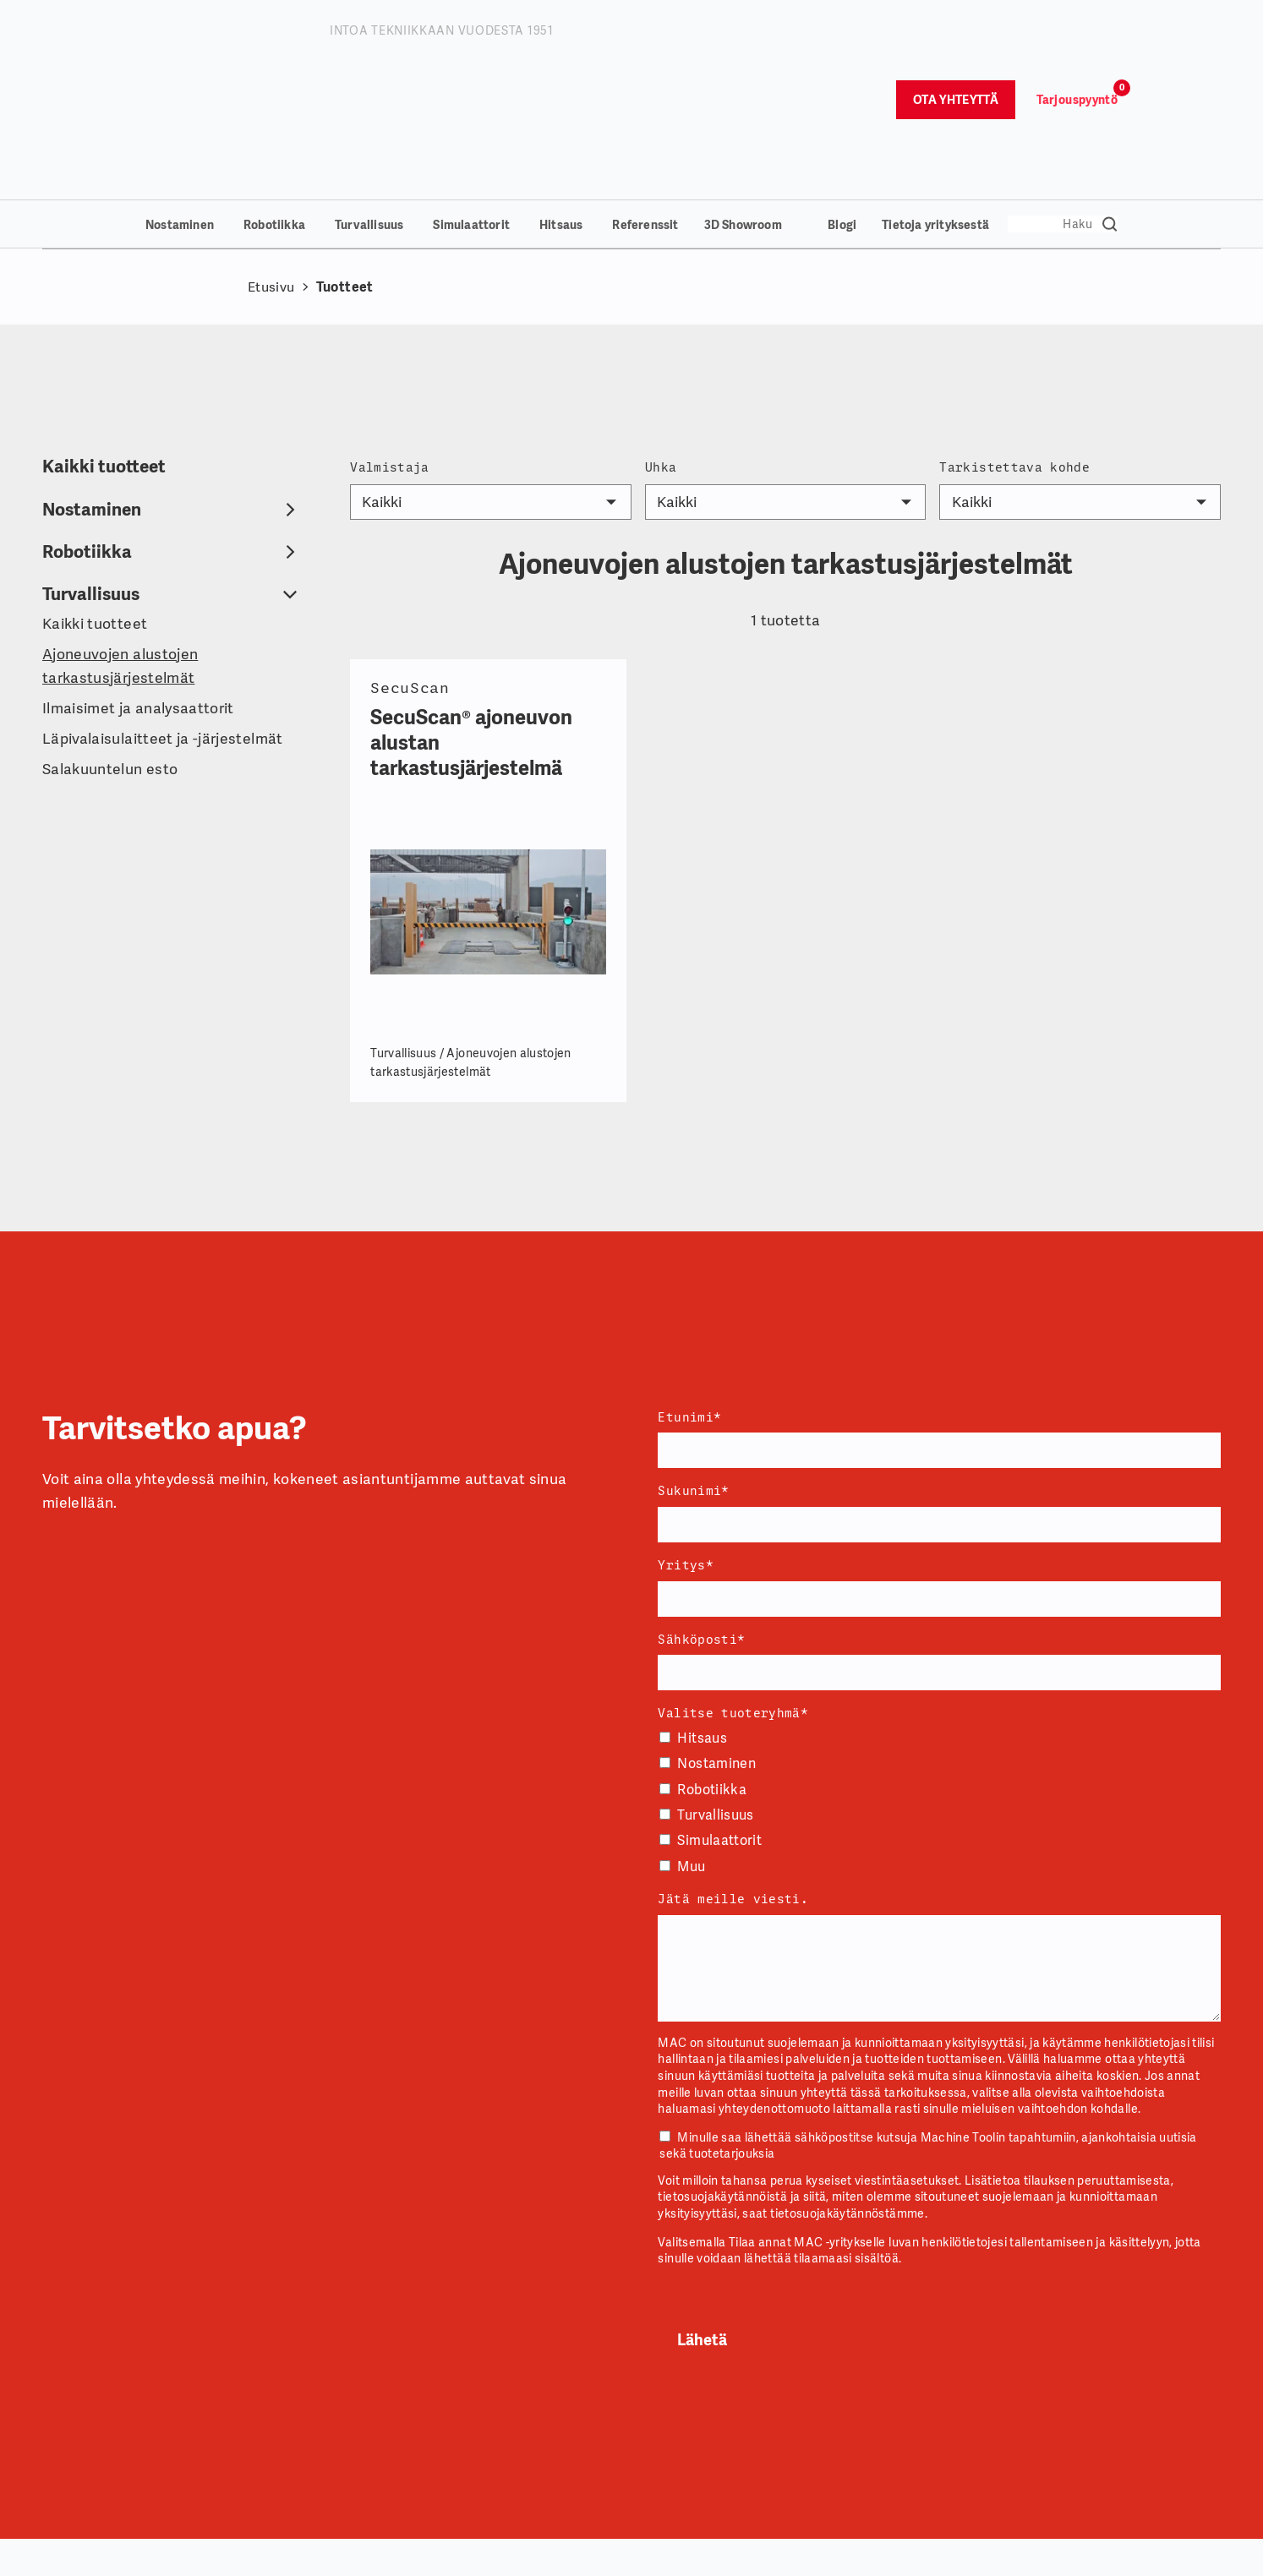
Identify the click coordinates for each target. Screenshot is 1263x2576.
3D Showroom (743, 103)
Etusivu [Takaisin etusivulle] (271, 165)
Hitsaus (560, 103)
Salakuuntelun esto (110, 647)
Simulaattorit (471, 103)
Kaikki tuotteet (104, 344)
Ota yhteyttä (955, 38)
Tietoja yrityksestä (935, 103)
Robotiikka (274, 103)
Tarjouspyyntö (1077, 38)
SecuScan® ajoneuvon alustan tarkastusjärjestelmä (471, 620)
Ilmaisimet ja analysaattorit (138, 586)
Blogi (842, 103)
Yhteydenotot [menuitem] (604, 2553)
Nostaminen (179, 103)
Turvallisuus (369, 103)
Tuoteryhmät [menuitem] (991, 2553)
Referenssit (645, 103)
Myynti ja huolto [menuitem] (811, 2553)
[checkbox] (939, 1681)
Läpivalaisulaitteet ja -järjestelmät (162, 616)
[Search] (1063, 102)
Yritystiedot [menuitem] (405, 2553)
